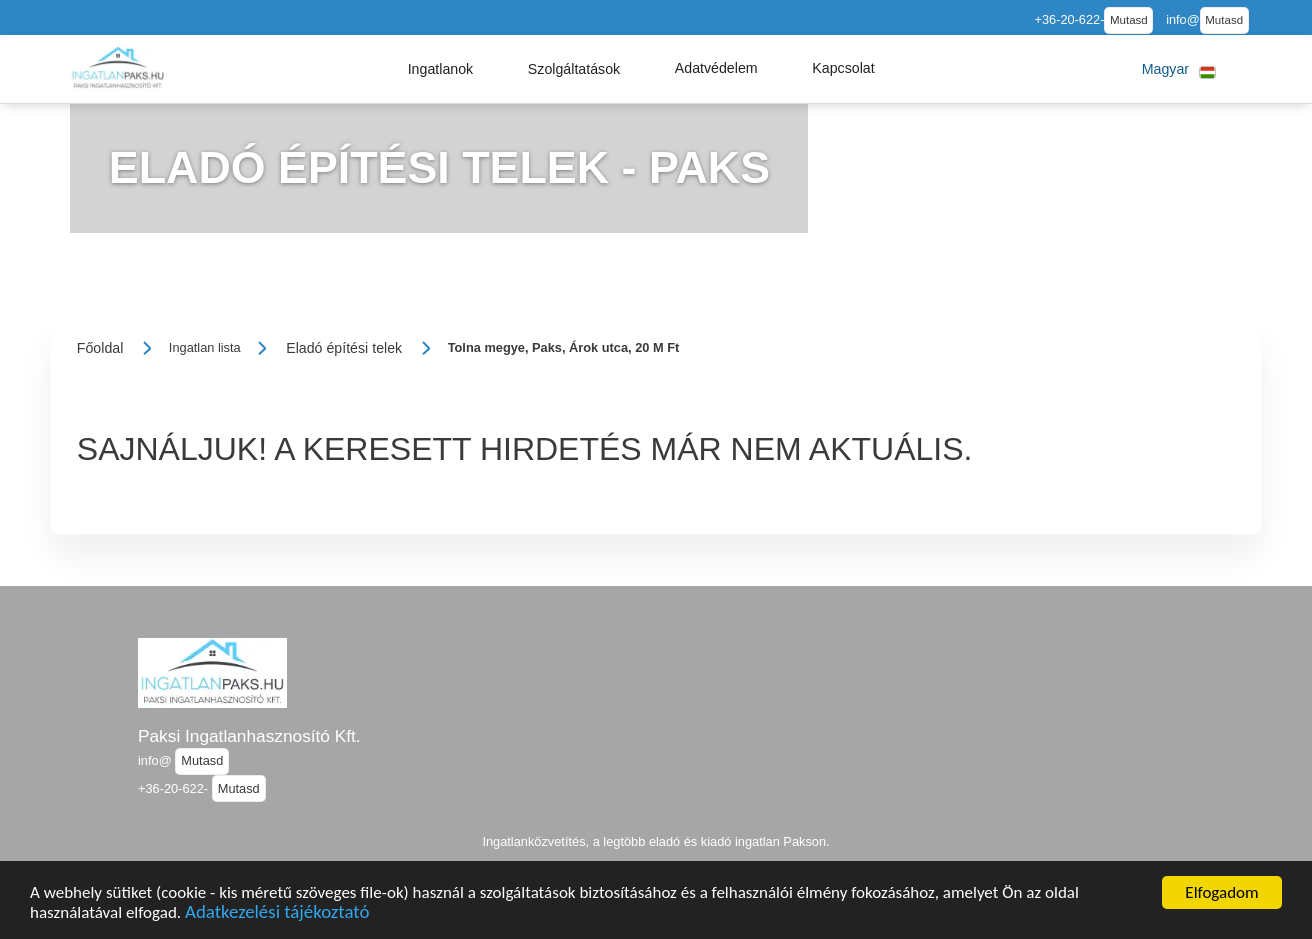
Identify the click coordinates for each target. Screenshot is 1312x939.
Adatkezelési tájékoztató (277, 914)
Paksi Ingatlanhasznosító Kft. (249, 736)
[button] (441, 69)
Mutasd (1129, 20)
